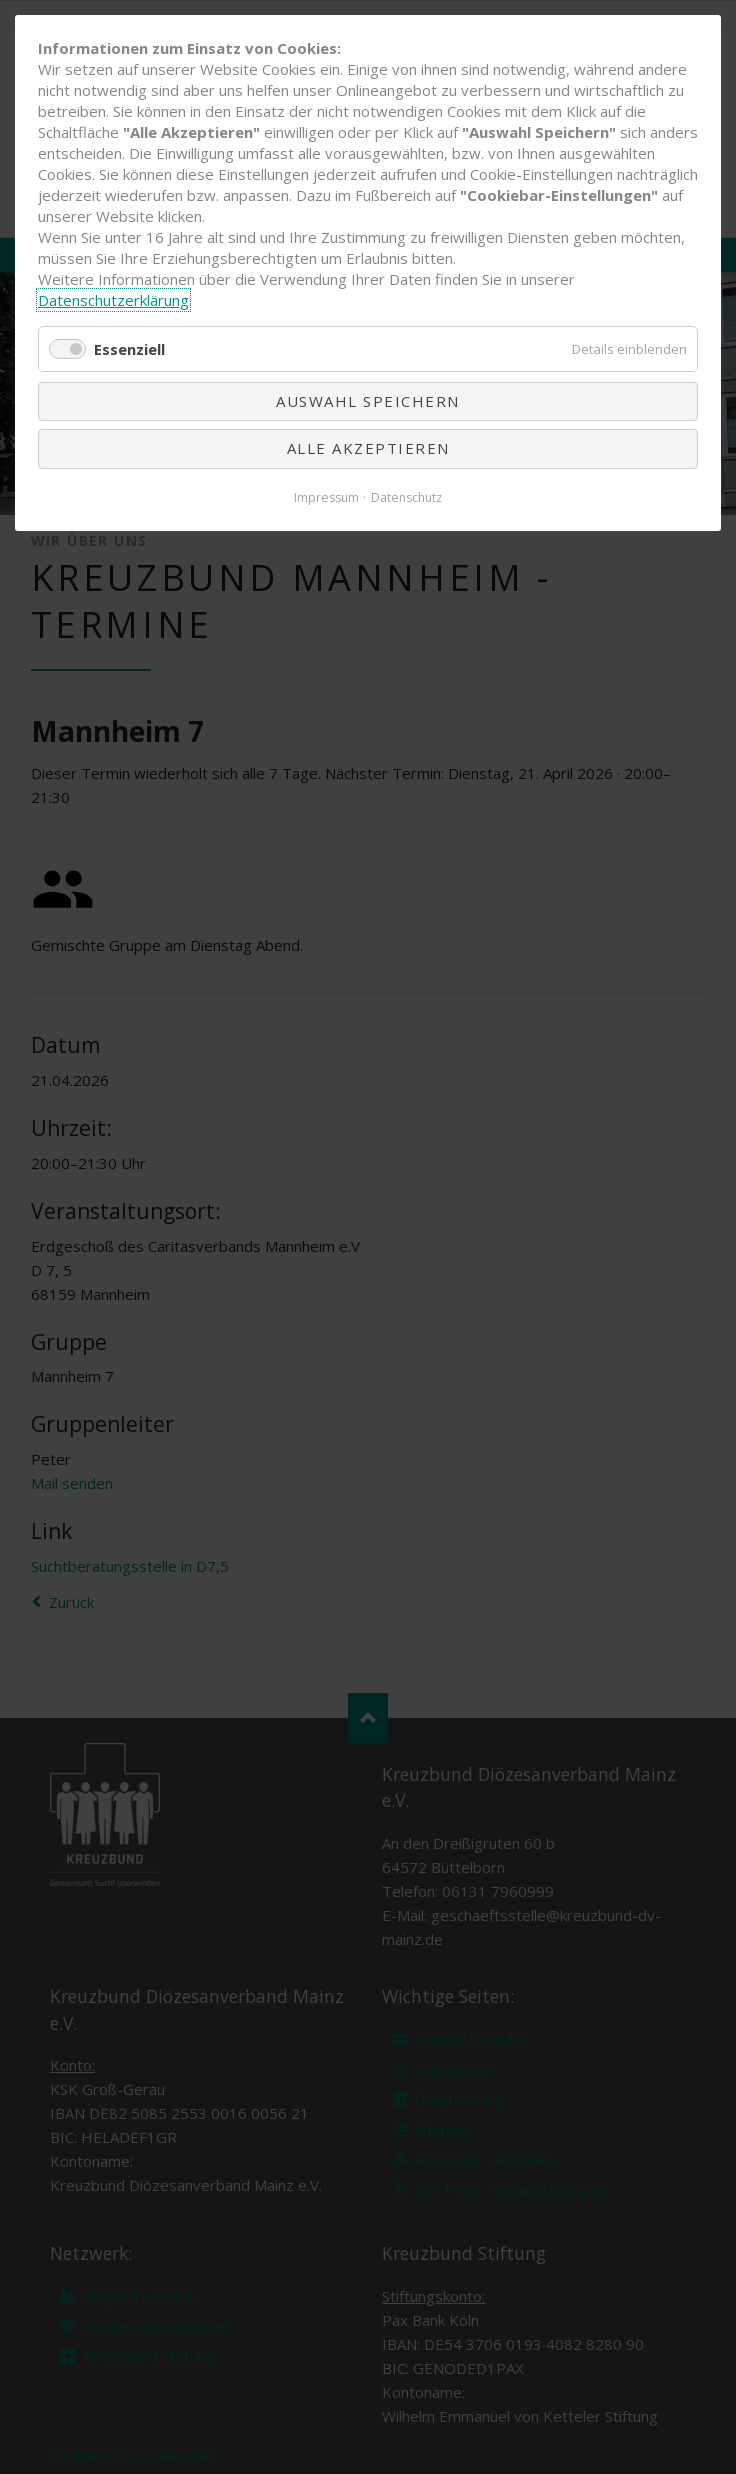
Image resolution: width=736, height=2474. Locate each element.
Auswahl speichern (368, 401)
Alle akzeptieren (368, 448)
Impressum (326, 497)
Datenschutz (406, 497)
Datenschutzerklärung (113, 300)
